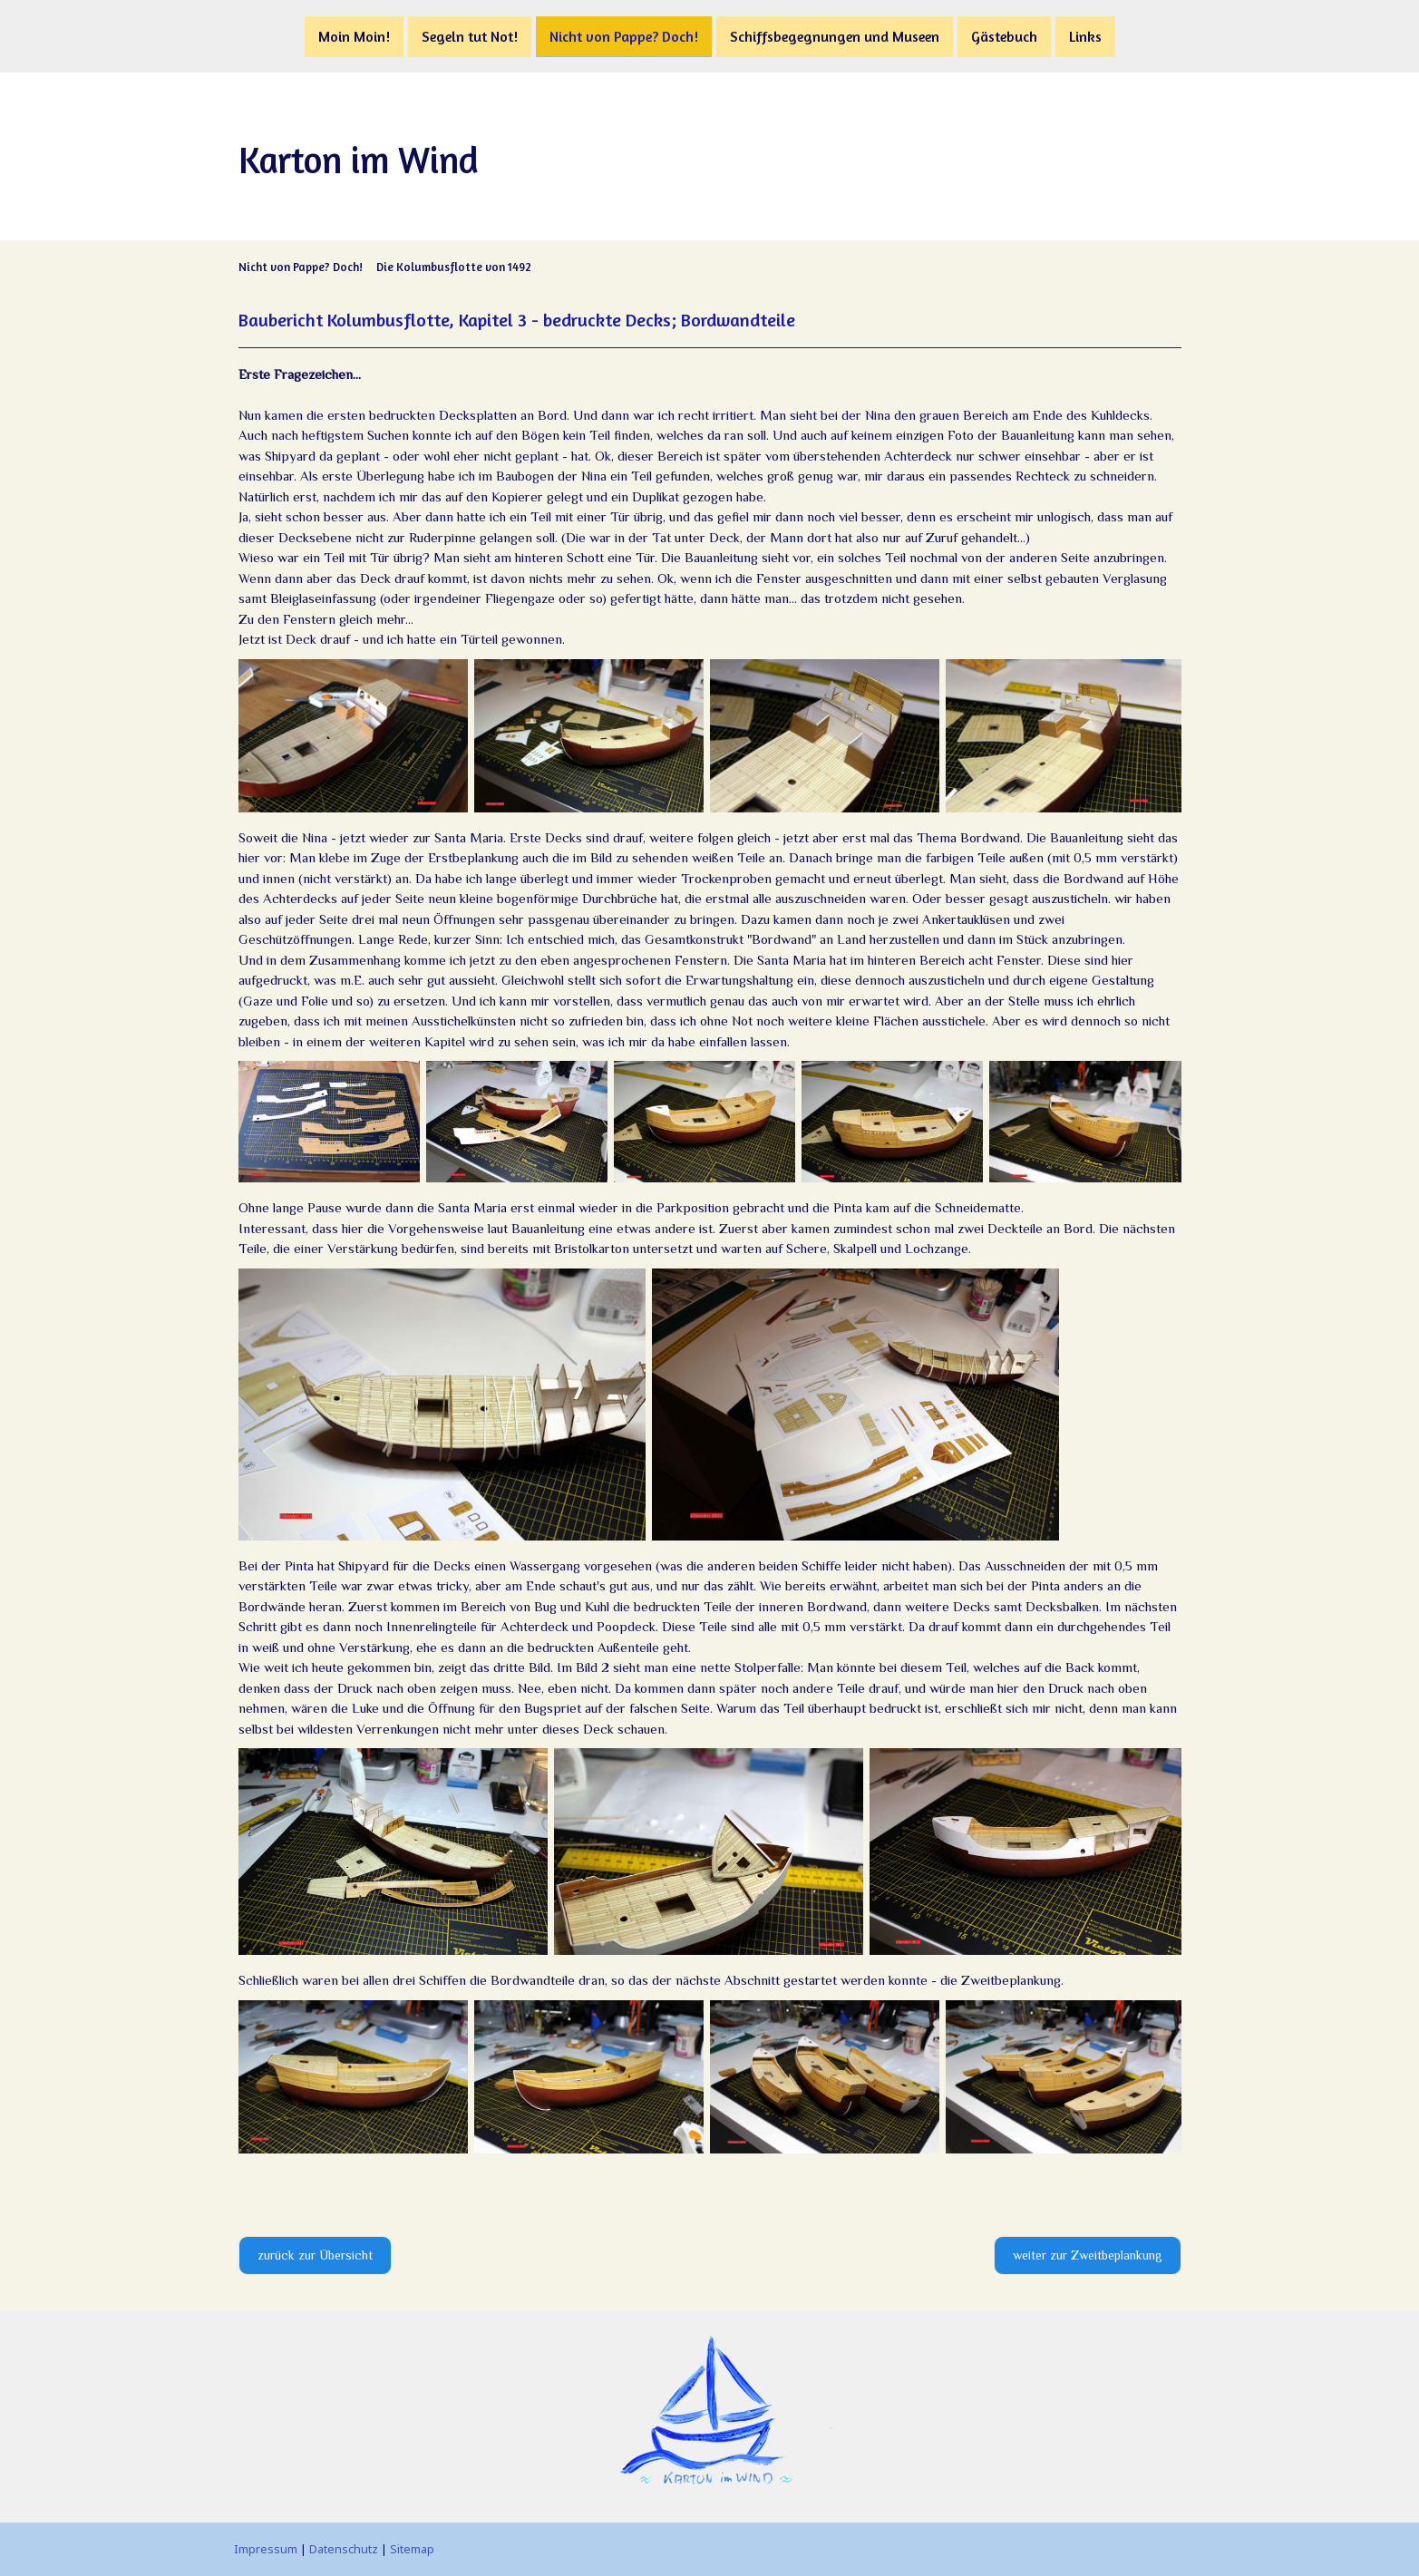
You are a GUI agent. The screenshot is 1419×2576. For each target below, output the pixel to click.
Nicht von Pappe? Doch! (623, 35)
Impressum (265, 2549)
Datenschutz (343, 2549)
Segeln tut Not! (470, 35)
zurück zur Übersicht (315, 2255)
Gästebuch (1004, 35)
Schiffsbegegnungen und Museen (834, 35)
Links (1085, 35)
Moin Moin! (354, 35)
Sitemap (412, 2549)
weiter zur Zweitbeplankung (1087, 2255)
